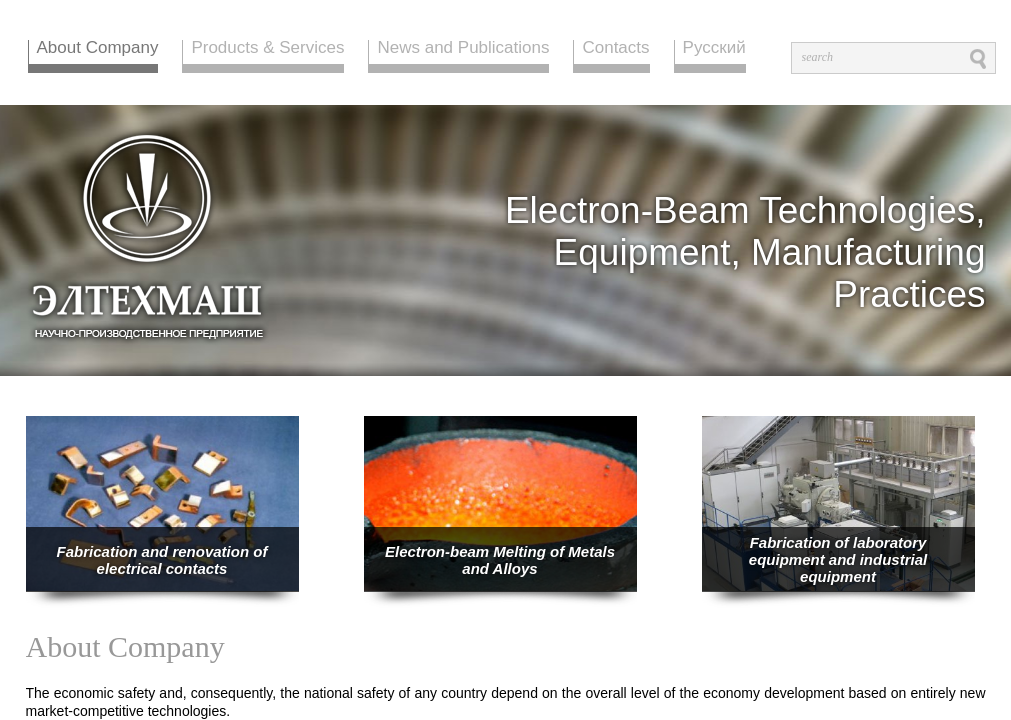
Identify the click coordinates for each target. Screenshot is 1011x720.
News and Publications (463, 48)
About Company (98, 48)
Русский (714, 48)
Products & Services (267, 48)
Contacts (615, 48)
